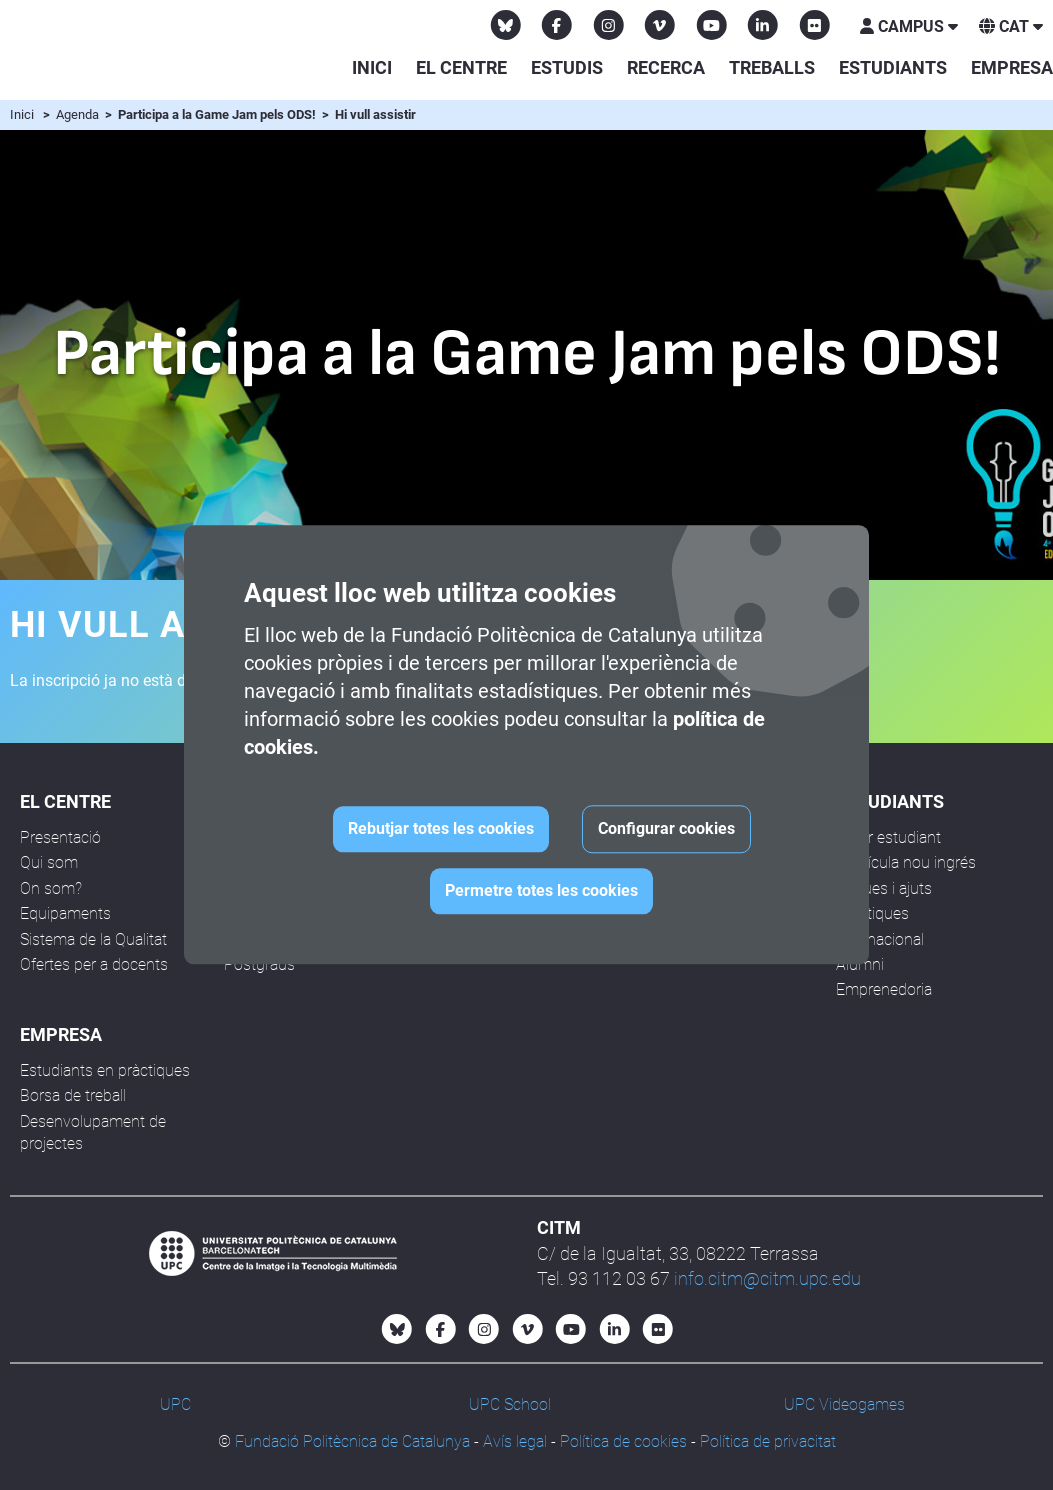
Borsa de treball (73, 1095)
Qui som (49, 862)
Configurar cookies (666, 829)
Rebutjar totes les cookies (441, 829)
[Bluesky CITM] (506, 25)
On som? (51, 888)
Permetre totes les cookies (541, 891)
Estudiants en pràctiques (105, 1070)
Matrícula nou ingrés (906, 862)
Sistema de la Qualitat (93, 939)
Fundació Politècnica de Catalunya (352, 1441)
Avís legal (515, 1441)
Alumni (860, 964)
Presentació (60, 837)
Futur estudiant (888, 837)
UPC (175, 1404)
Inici (372, 67)
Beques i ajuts (884, 888)
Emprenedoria (884, 989)
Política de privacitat (768, 1441)
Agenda (79, 114)
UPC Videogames (844, 1404)
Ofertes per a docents (94, 964)
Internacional (880, 939)
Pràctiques (872, 913)
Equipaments (65, 913)
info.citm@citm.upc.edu (767, 1278)
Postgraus (259, 964)
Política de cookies (623, 1441)
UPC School (510, 1404)
